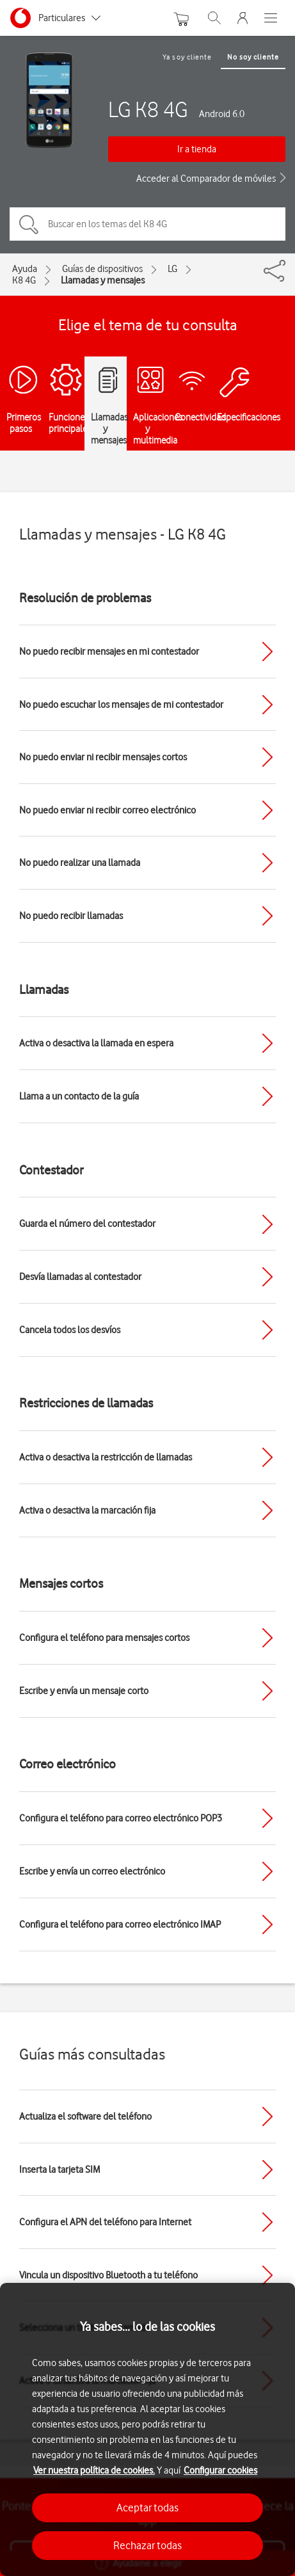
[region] (147, 2429)
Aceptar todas (147, 2507)
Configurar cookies (220, 2470)
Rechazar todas (147, 2545)
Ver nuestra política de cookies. (94, 2470)
